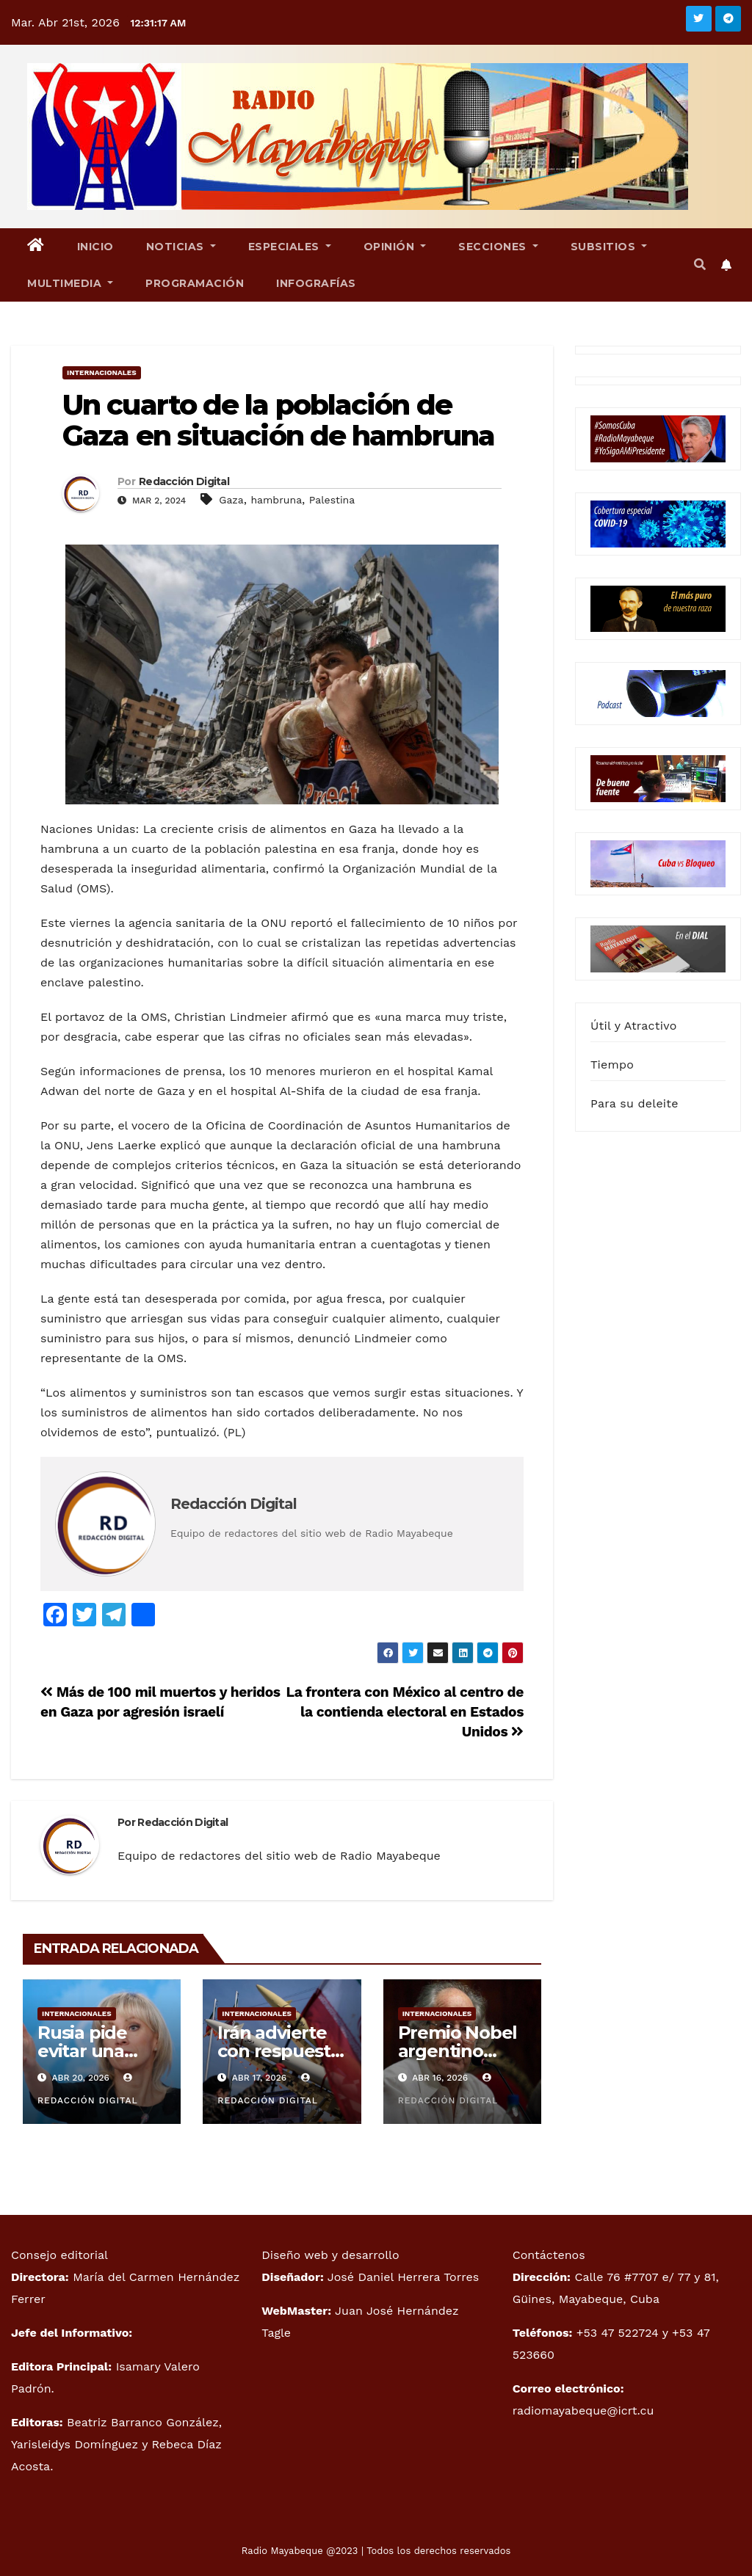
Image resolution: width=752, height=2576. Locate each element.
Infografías (316, 283)
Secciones (498, 246)
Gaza (231, 500)
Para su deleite (634, 1103)
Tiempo (612, 1064)
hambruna (276, 500)
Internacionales (102, 372)
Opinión (395, 246)
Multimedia (70, 283)
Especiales (289, 246)
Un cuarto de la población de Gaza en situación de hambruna (278, 420)
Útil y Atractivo (633, 1026)
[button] (700, 265)
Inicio (95, 246)
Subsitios (609, 246)
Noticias (181, 246)
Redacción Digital (184, 481)
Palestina (332, 500)
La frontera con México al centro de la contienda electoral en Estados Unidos (405, 1712)
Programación (194, 283)
